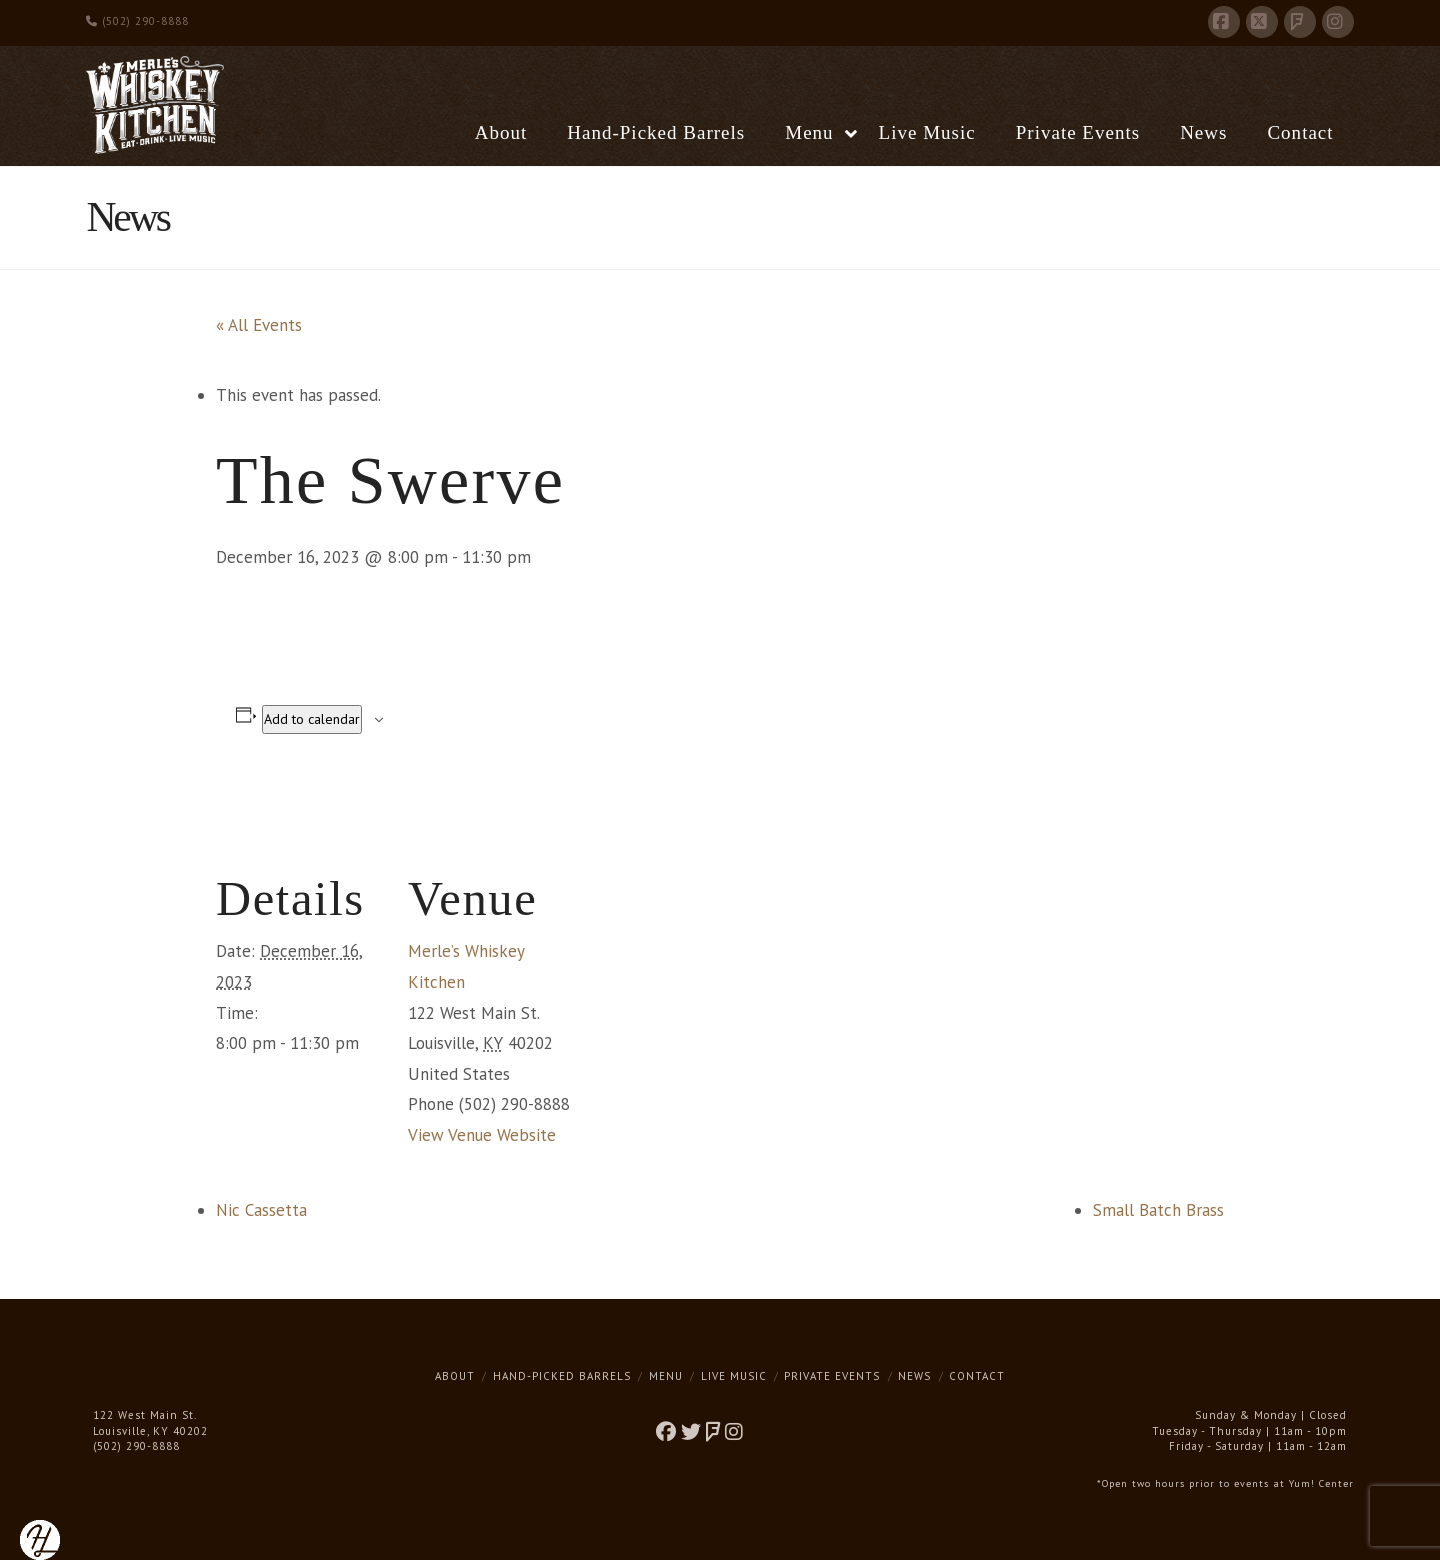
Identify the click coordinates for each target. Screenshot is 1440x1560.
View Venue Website (482, 1135)
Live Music (734, 1376)
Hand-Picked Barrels (562, 1376)
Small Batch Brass (1158, 1210)
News (914, 1376)
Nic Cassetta (261, 1210)
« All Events (259, 325)
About (455, 1376)
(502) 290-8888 (137, 21)
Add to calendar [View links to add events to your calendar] (312, 719)
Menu (666, 1376)
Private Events (832, 1376)
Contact (977, 1376)
